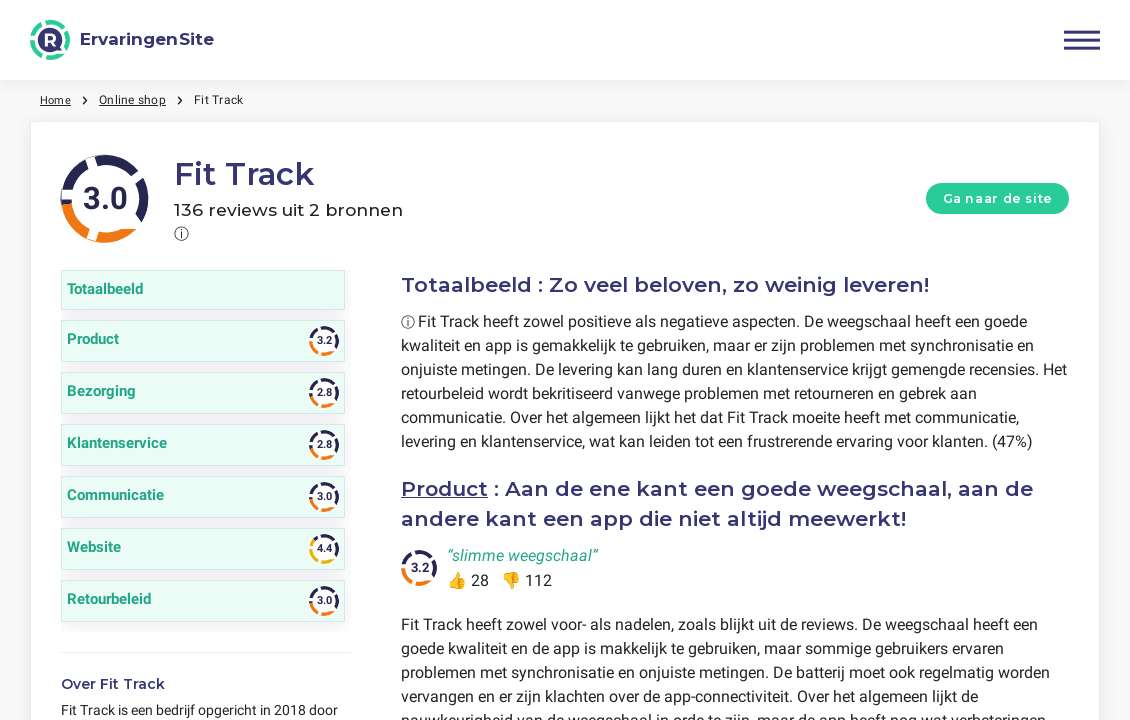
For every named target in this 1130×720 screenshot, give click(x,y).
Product (446, 488)
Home (57, 100)
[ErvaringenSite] (122, 40)
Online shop (135, 100)
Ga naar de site (998, 198)
